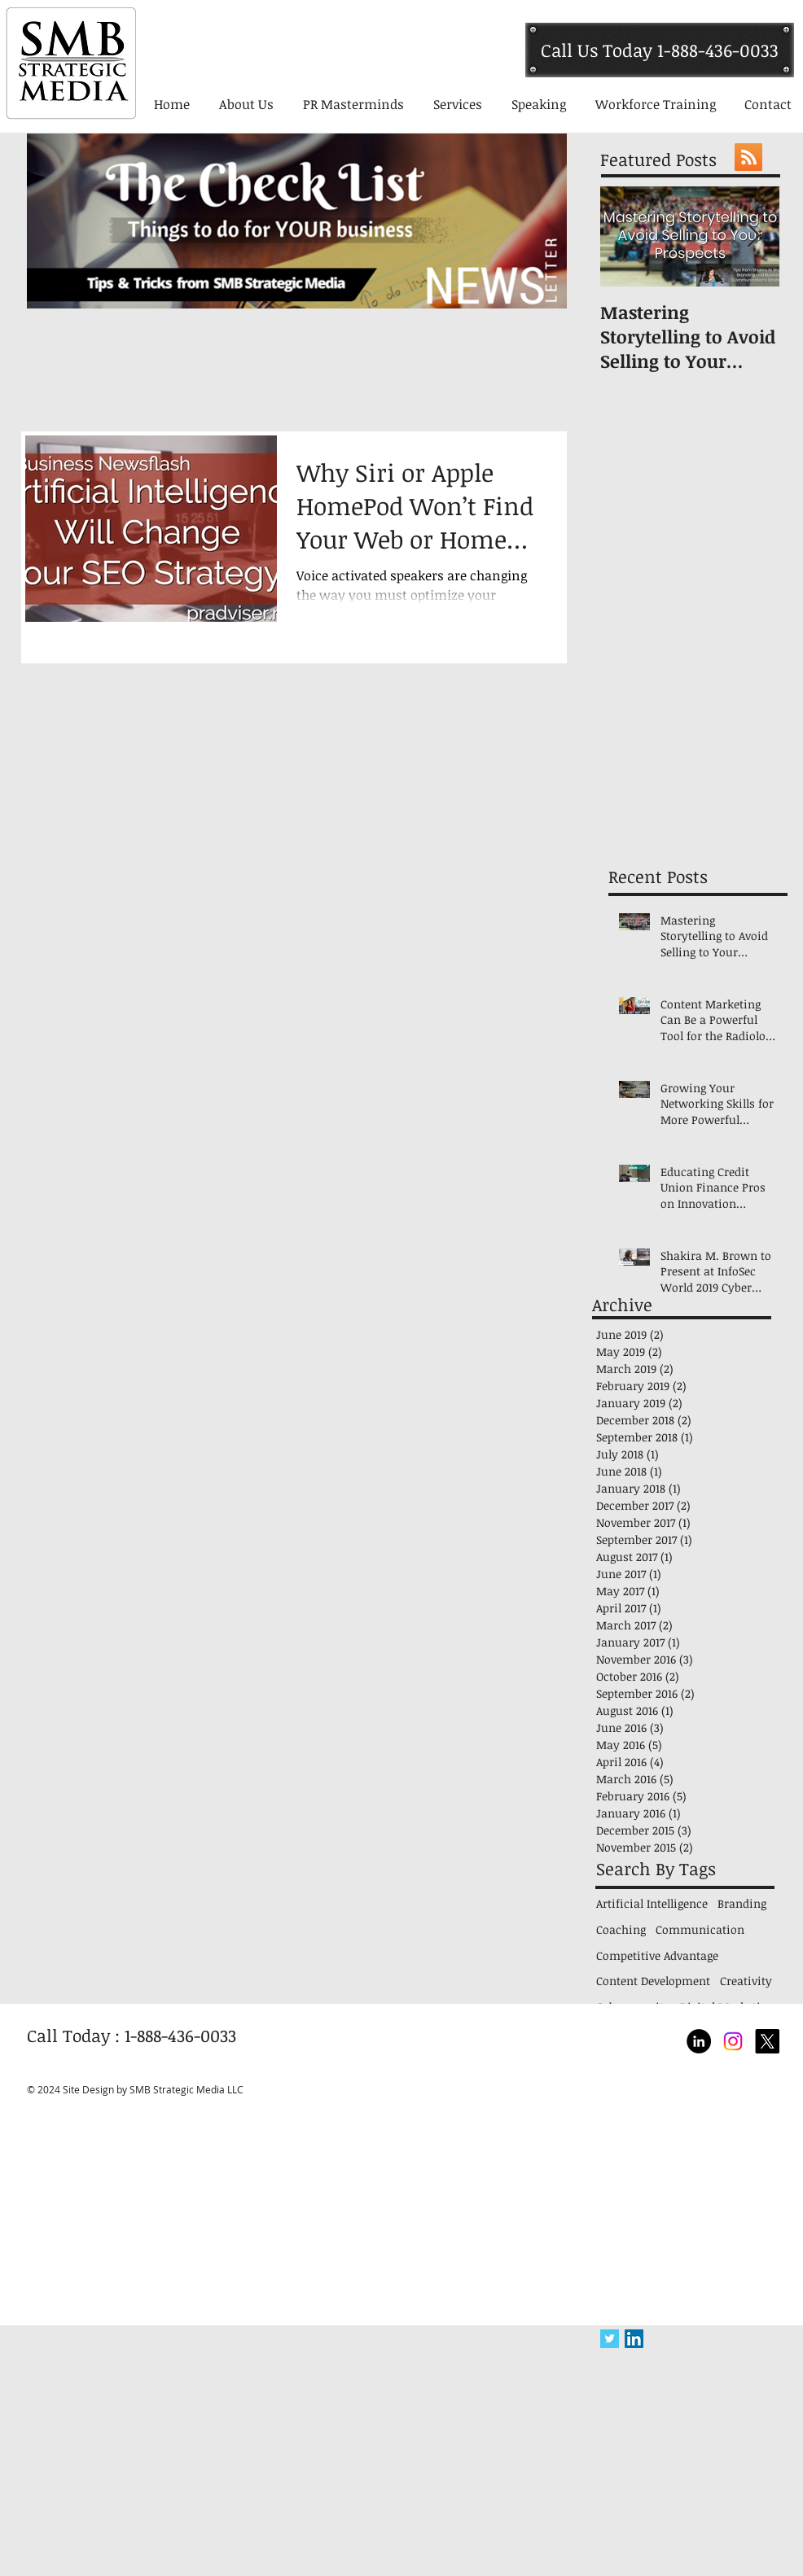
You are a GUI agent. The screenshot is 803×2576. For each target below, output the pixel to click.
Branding (741, 1903)
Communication (700, 1929)
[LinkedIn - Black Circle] (699, 2041)
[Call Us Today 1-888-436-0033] (659, 49)
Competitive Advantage (657, 1955)
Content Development (653, 1980)
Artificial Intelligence (652, 1903)
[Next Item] (753, 237)
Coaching (621, 1929)
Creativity (746, 1980)
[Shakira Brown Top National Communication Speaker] (733, 2041)
